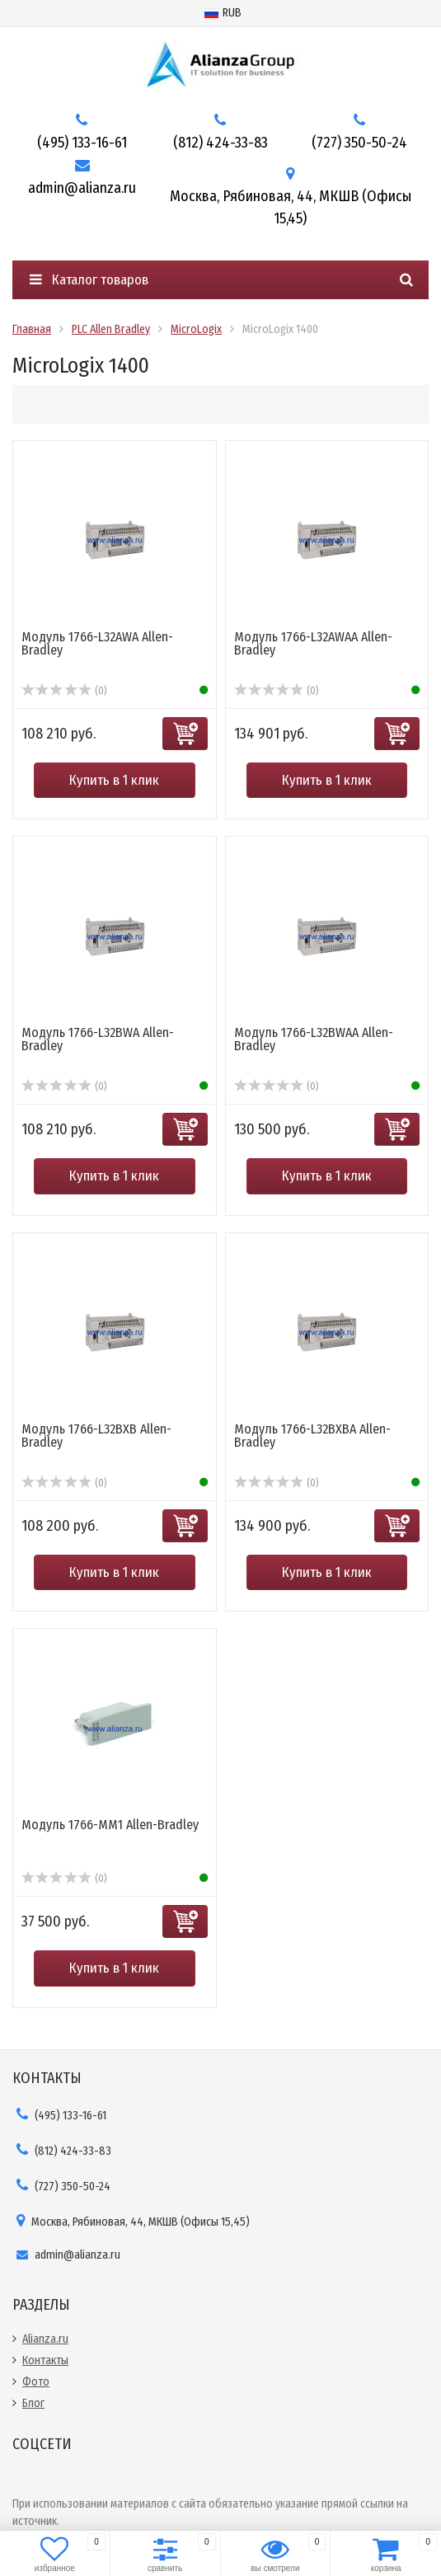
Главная (31, 329)
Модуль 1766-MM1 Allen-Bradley (110, 1824)
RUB (223, 13)
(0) (63, 691)
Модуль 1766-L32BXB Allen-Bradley (96, 1435)
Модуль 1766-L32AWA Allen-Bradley (97, 643)
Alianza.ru (45, 2339)
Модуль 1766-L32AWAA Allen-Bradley (313, 643)
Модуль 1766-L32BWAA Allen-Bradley (313, 1039)
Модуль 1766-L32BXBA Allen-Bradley (312, 1435)
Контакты (45, 2360)
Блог (33, 2403)
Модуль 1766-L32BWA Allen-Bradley (97, 1039)
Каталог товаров (89, 280)
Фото (35, 2382)
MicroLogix (196, 329)
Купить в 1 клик (114, 780)
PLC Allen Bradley (111, 329)
